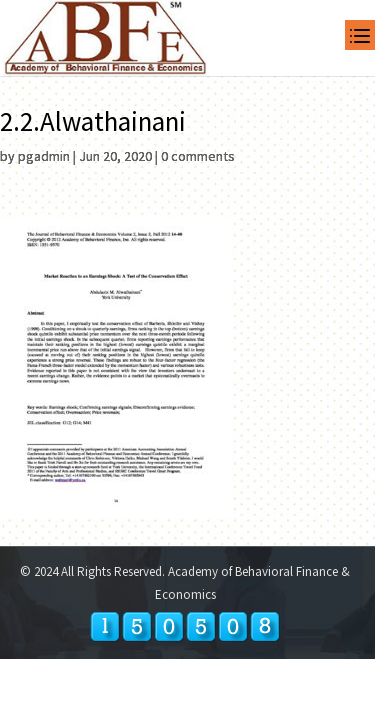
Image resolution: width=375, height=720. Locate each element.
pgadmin (44, 156)
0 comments (198, 156)
